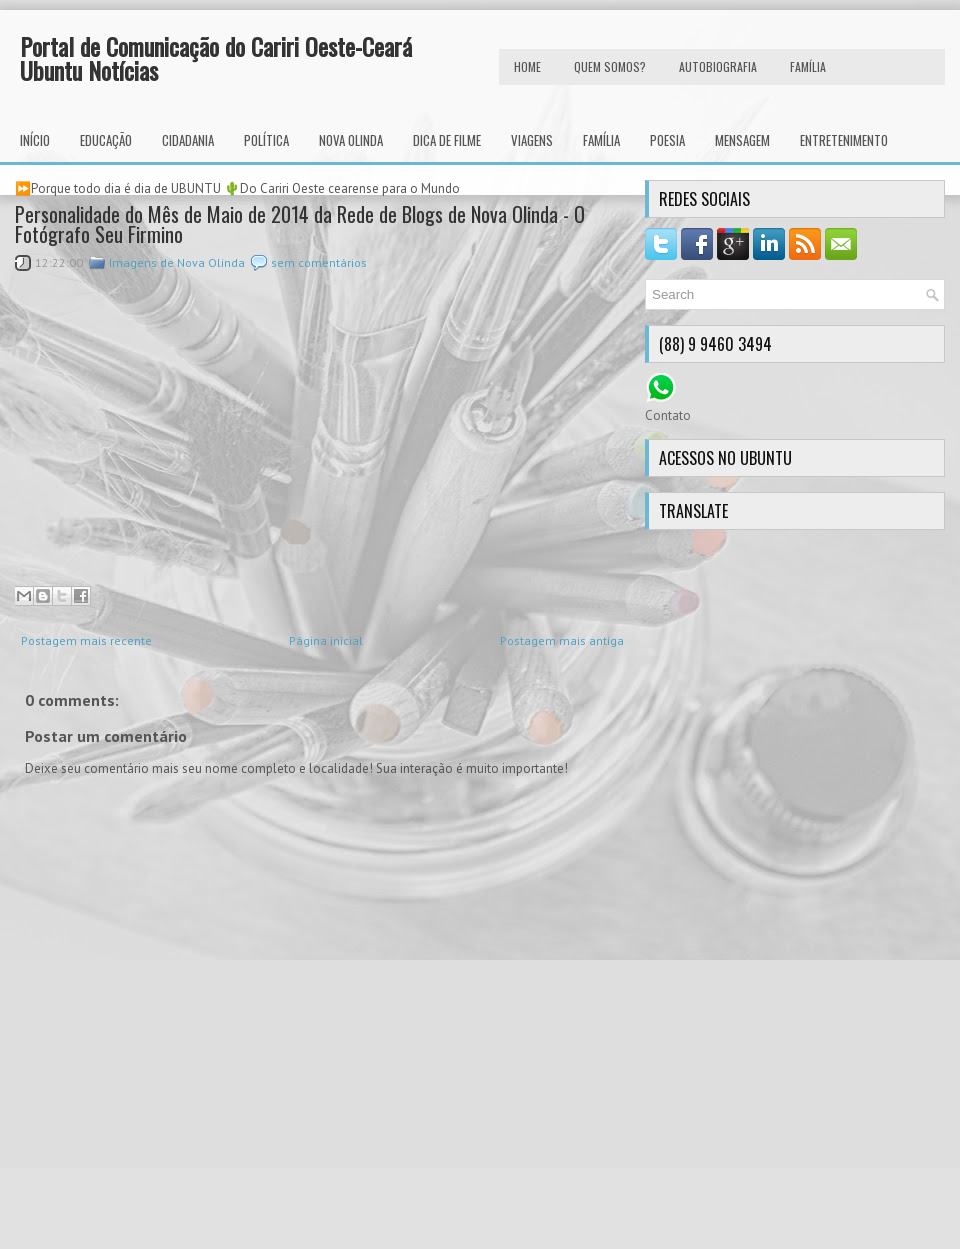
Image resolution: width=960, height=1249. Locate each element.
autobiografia (718, 66)
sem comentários (319, 262)
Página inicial (326, 640)
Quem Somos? (610, 66)
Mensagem (742, 140)
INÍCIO (35, 140)
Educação (106, 140)
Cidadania (188, 140)
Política (266, 140)
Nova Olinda (351, 140)
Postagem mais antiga (562, 640)
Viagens (532, 140)
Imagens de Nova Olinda (177, 262)
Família (601, 140)
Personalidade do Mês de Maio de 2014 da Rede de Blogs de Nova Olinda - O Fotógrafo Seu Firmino (300, 224)
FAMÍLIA (808, 66)
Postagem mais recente (86, 640)
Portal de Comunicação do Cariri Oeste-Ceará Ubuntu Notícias (216, 58)
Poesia (667, 140)
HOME (527, 66)
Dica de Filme (447, 140)
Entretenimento (844, 140)
